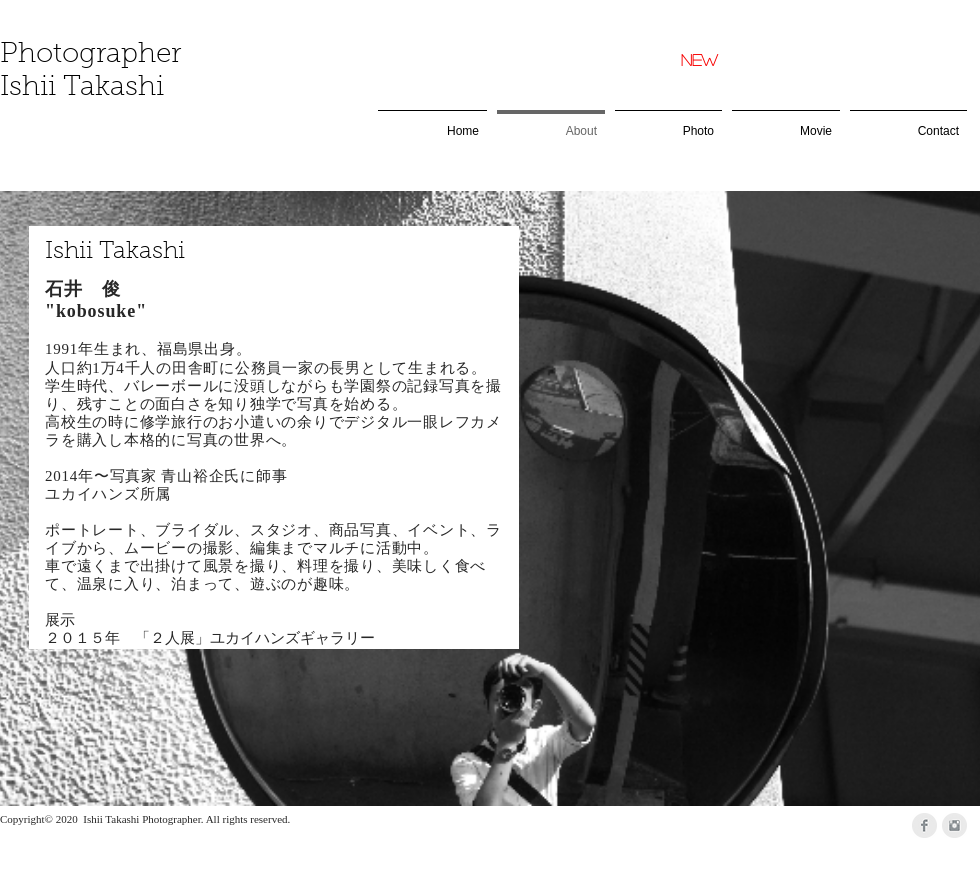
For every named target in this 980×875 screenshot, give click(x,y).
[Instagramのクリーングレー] (954, 825)
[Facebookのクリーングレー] (924, 825)
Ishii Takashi (82, 88)
